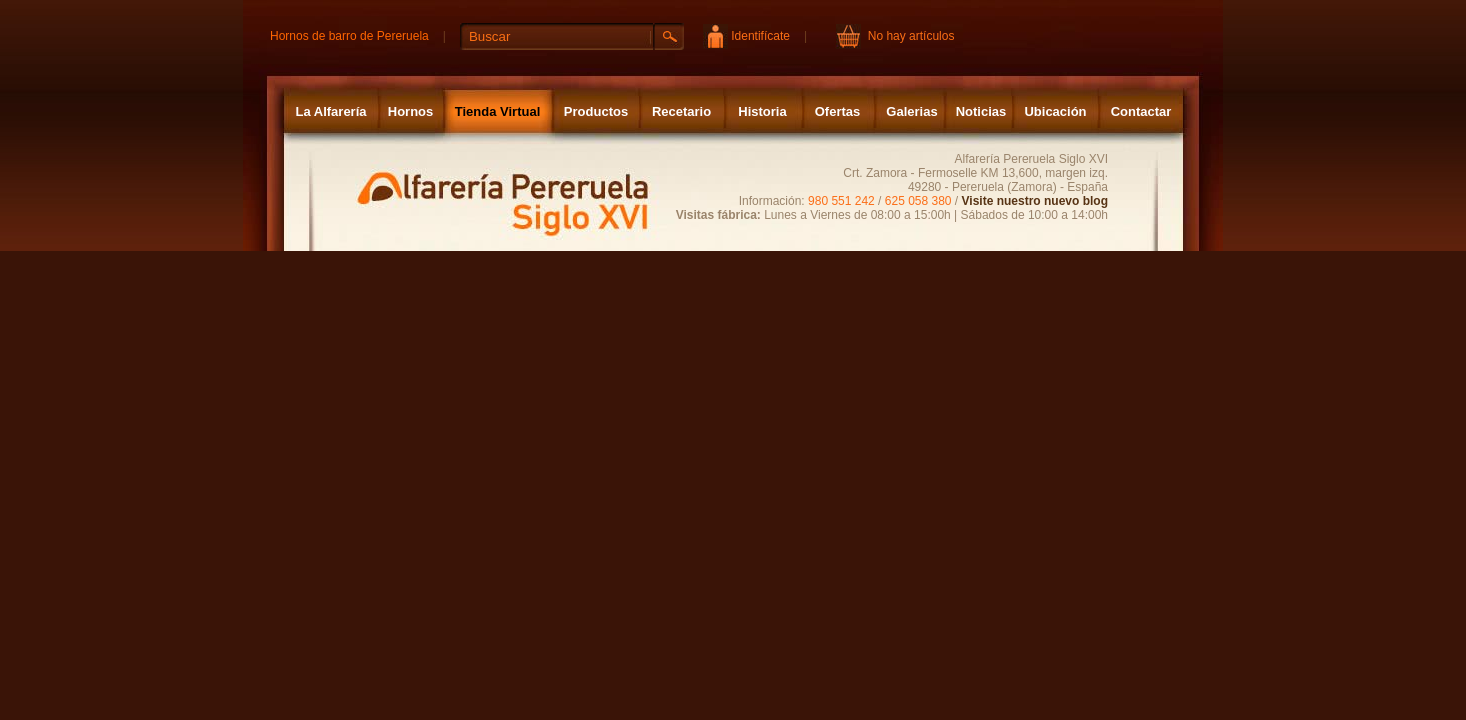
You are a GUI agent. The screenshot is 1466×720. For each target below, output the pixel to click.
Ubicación (1055, 111)
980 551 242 (841, 201)
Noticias (981, 111)
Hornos (411, 111)
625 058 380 (918, 201)
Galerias (911, 111)
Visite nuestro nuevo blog (1035, 201)
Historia (762, 111)
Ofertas (838, 111)
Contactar (1141, 111)
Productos (596, 111)
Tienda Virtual (498, 111)
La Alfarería (330, 111)
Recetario (681, 111)
